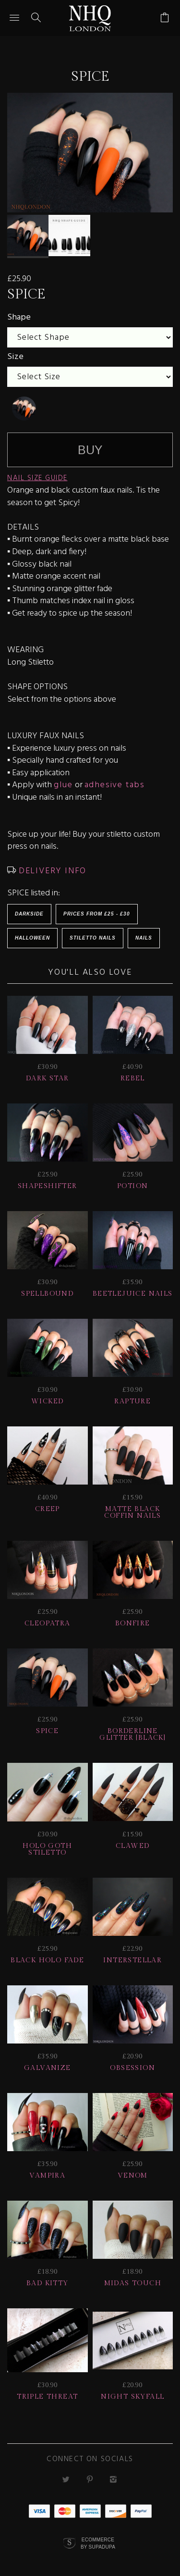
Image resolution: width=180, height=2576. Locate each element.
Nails (143, 938)
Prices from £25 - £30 (96, 913)
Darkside (29, 913)
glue (63, 785)
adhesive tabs (114, 785)
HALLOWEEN (32, 938)
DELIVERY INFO (51, 871)
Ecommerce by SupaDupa (98, 2543)
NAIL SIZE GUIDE (37, 478)
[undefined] (24, 408)
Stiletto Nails (93, 938)
